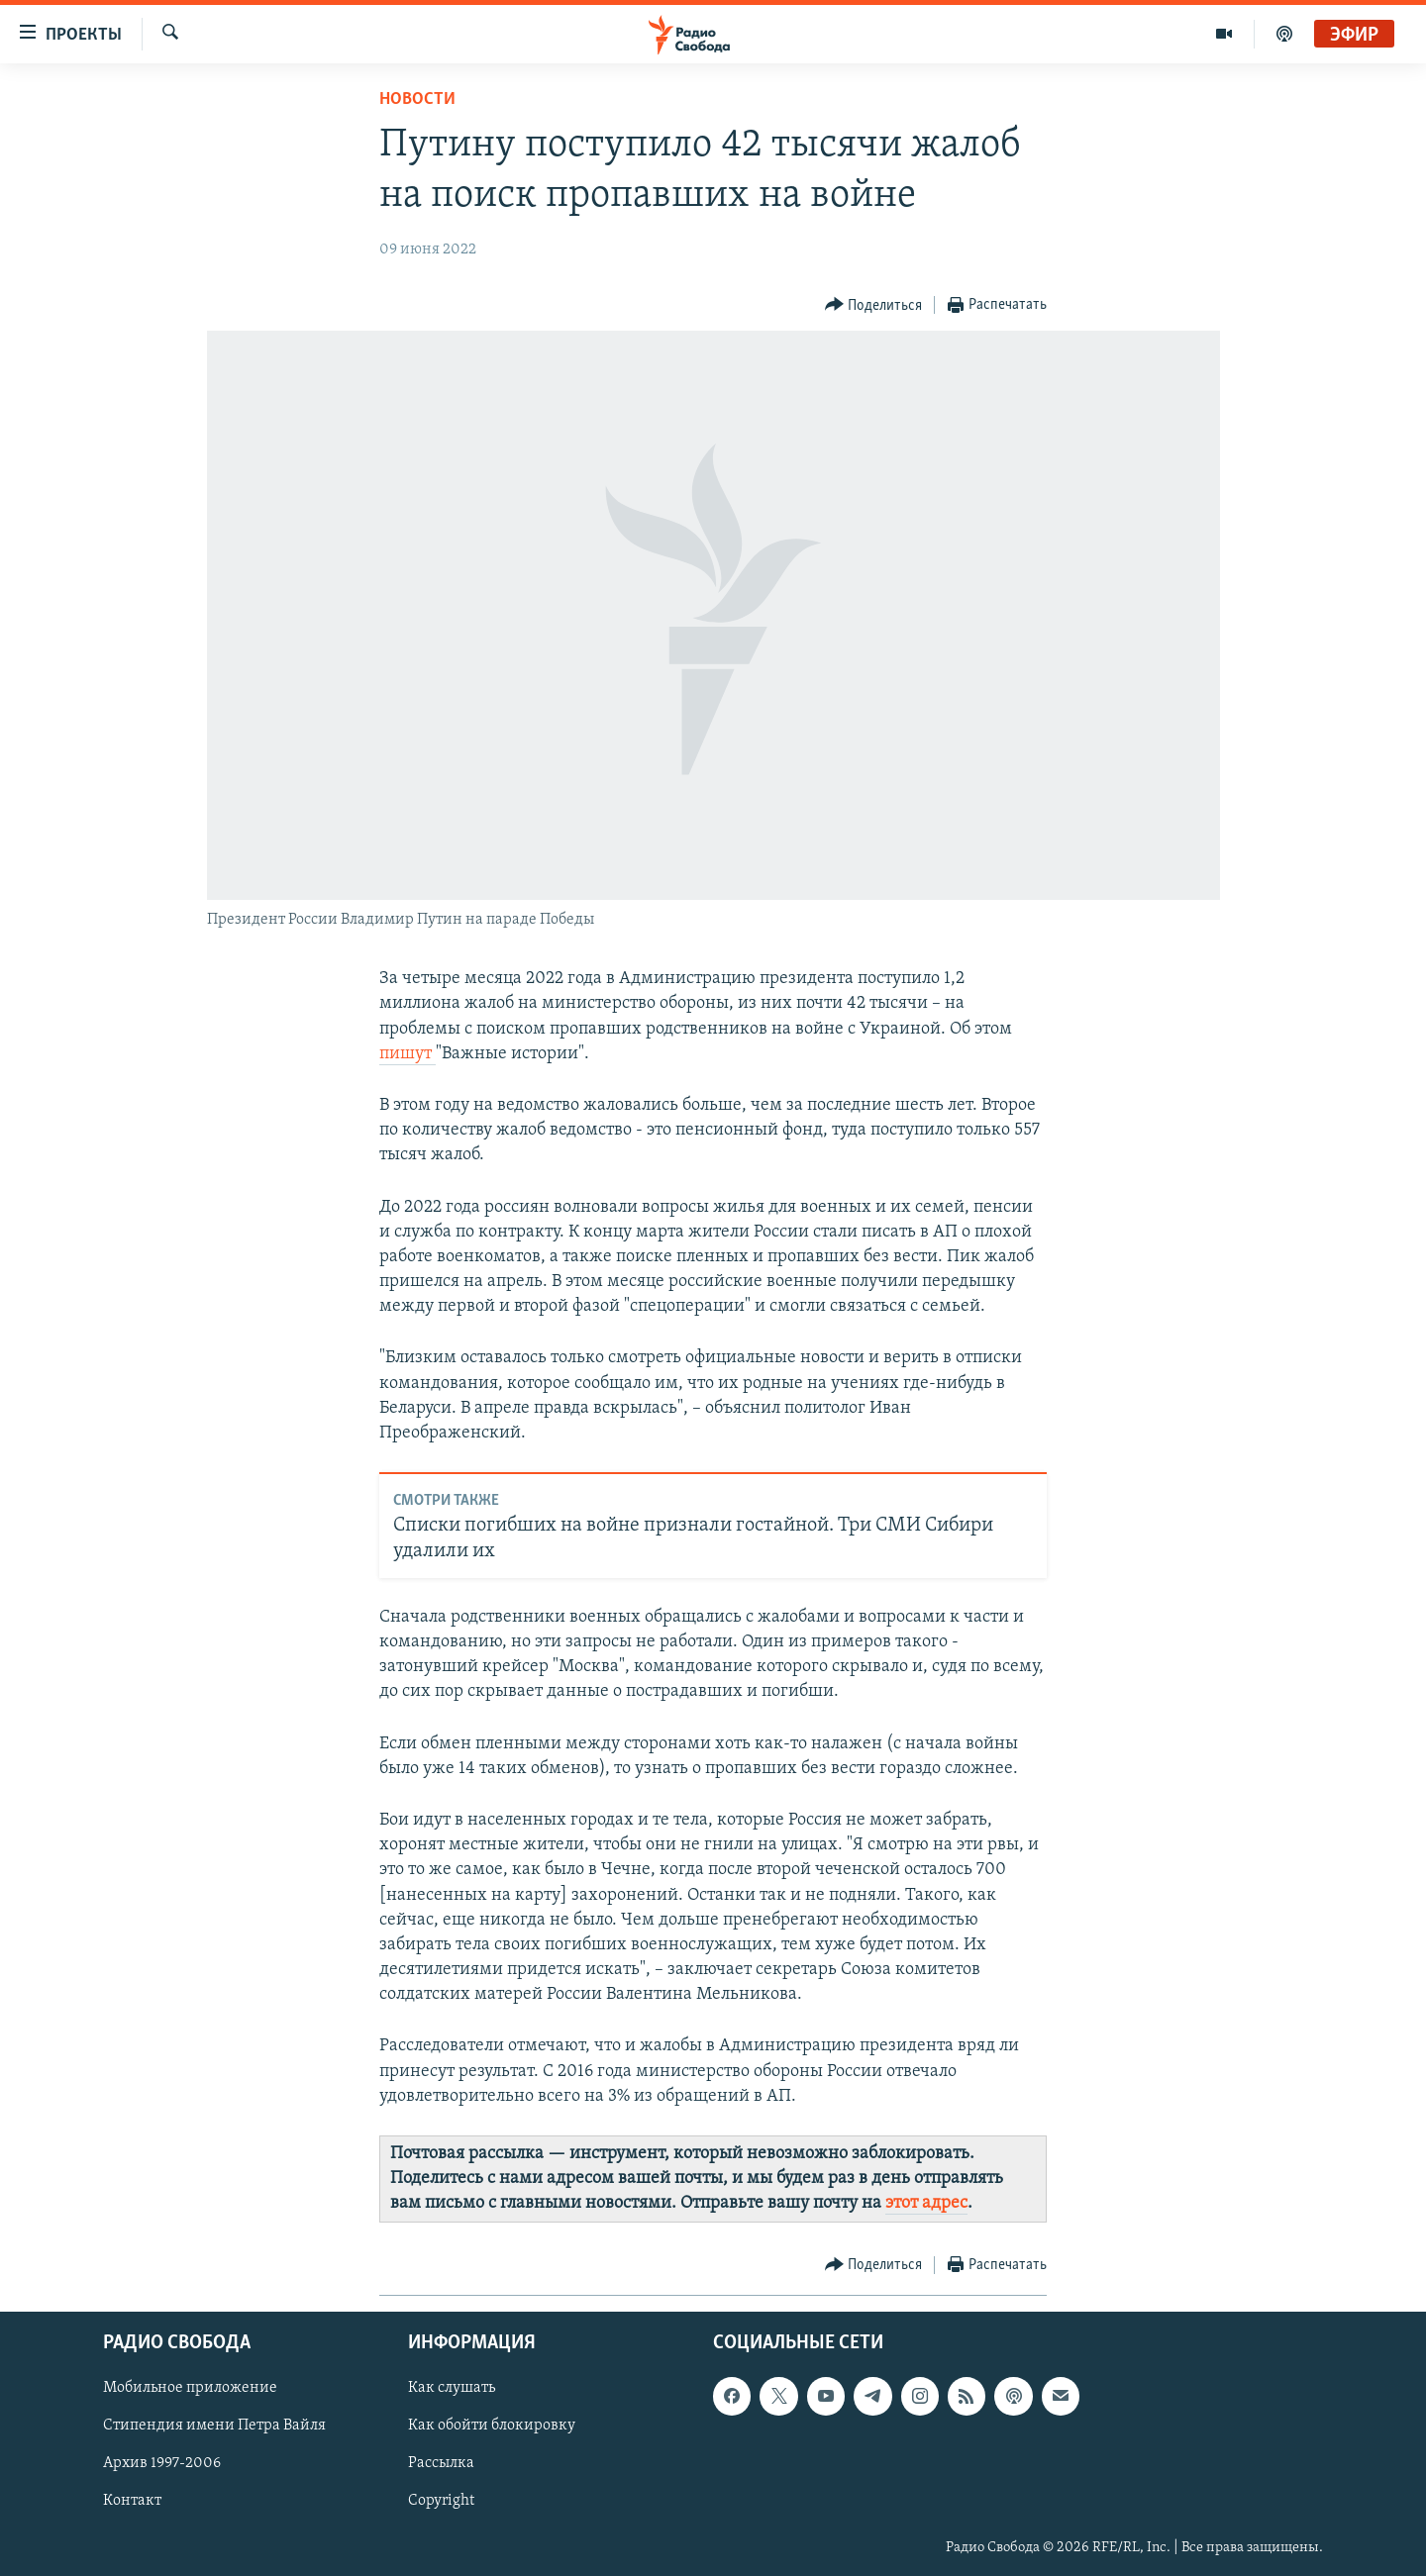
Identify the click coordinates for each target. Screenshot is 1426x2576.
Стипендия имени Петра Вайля (214, 2425)
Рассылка (441, 2463)
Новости (417, 99)
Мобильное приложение (190, 2388)
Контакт (132, 2501)
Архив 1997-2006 (162, 2463)
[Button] (874, 305)
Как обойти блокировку (491, 2425)
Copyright (441, 2501)
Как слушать (451, 2388)
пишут (407, 1053)
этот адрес (926, 2203)
